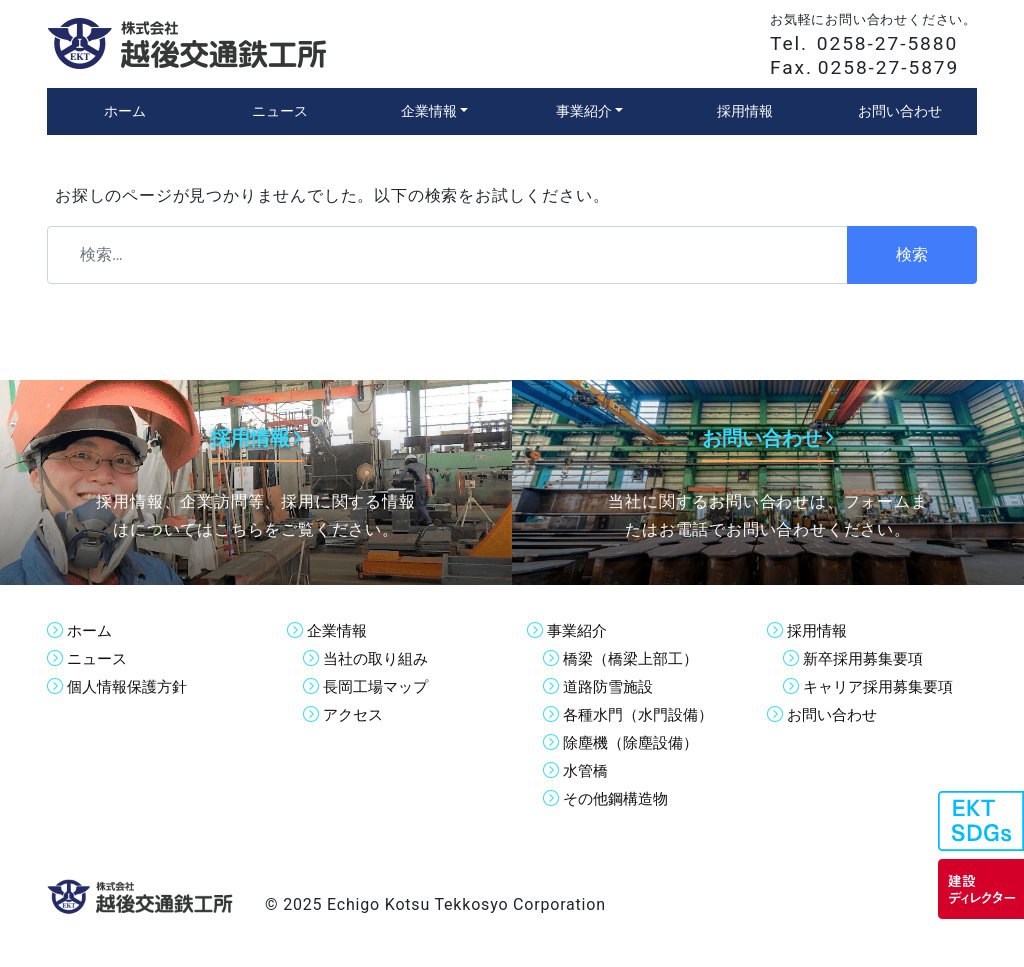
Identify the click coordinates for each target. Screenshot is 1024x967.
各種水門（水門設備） (643, 714)
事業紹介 (579, 630)
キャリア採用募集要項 (883, 686)
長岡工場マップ (379, 686)
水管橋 (587, 770)
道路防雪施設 (611, 686)
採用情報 (819, 630)
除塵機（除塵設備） (635, 742)
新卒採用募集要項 (867, 658)
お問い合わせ (835, 714)
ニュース (99, 658)
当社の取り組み (379, 658)
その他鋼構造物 (619, 798)
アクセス (355, 714)
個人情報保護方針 (131, 686)
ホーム (91, 630)
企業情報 (339, 630)
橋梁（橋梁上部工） (635, 658)
